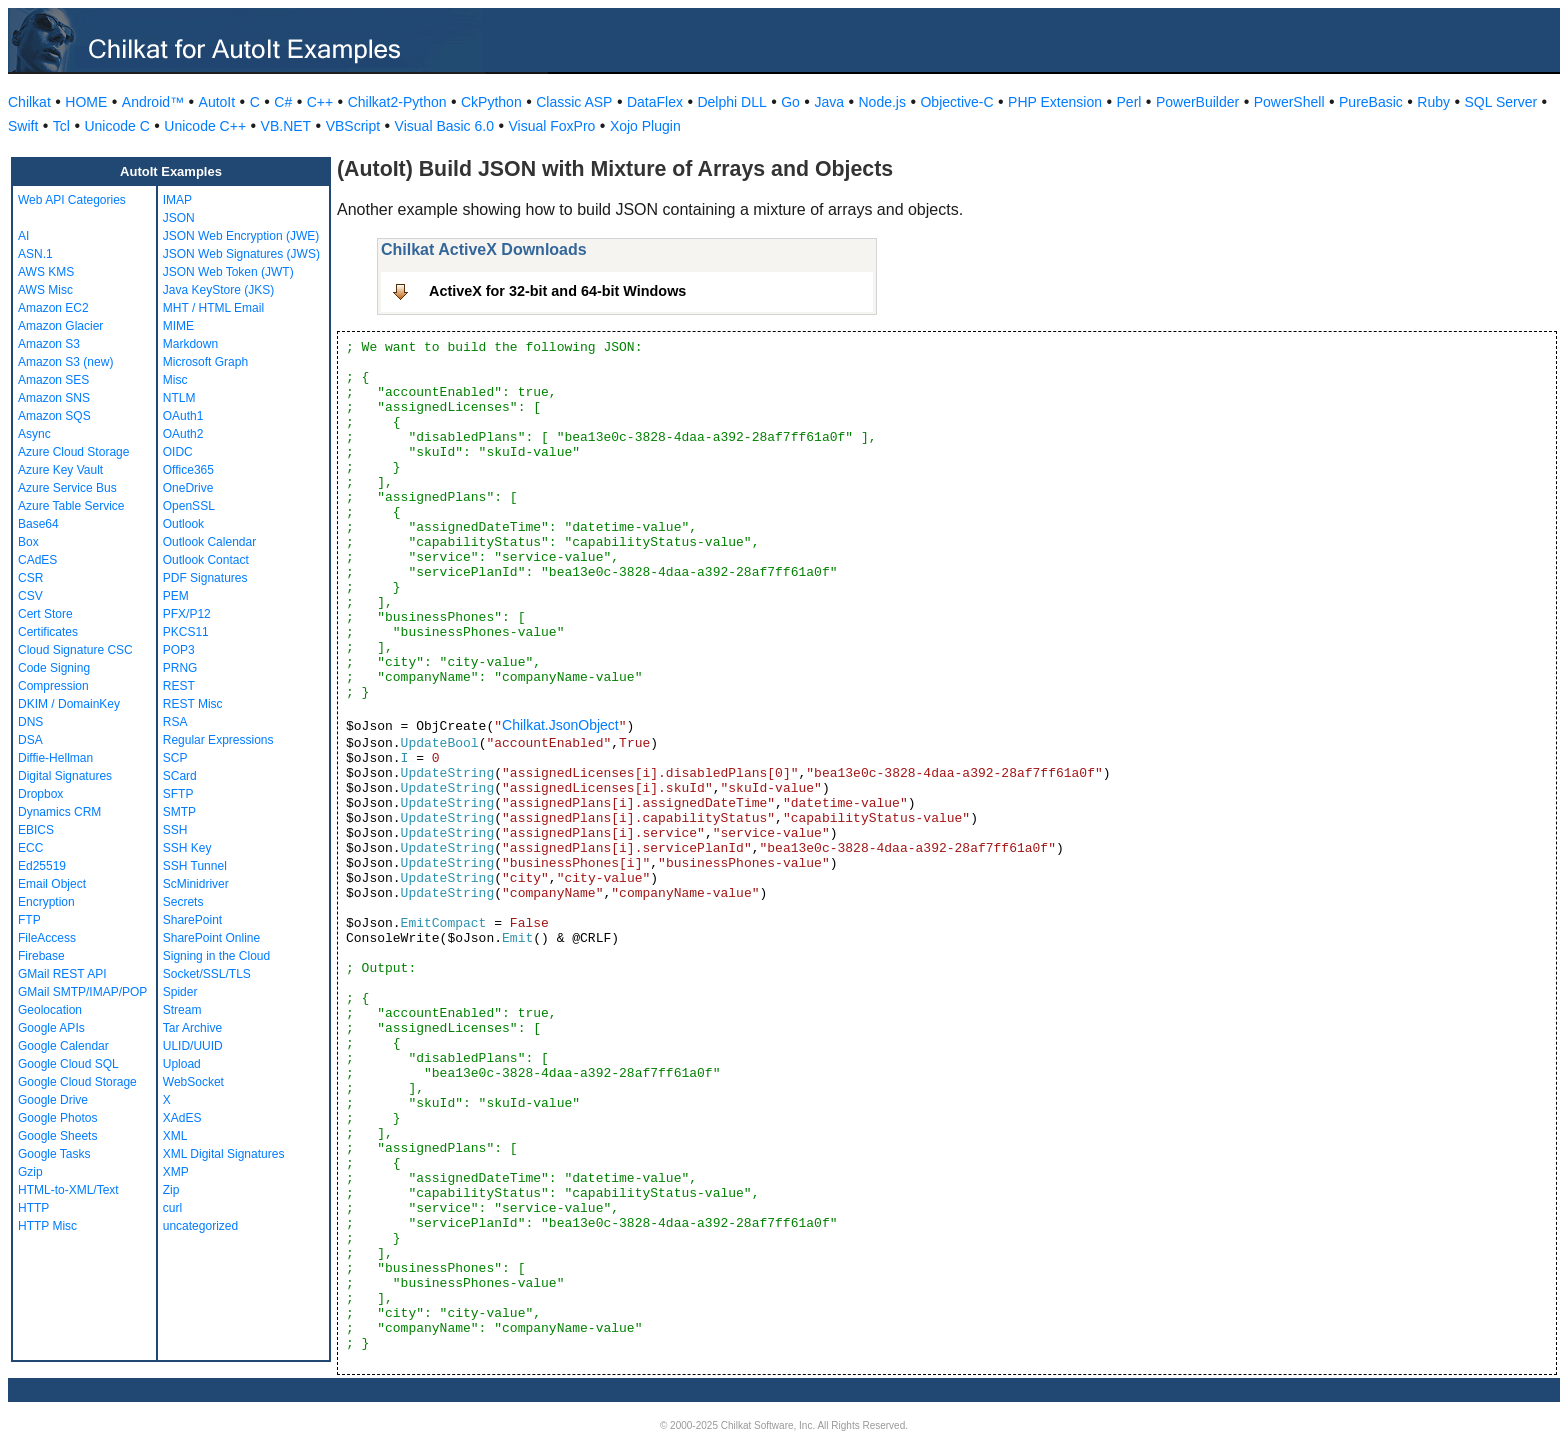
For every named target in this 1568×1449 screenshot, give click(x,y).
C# (283, 102)
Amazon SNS (54, 398)
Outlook (183, 524)
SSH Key (187, 848)
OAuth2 (183, 434)
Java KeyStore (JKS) (218, 290)
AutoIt (217, 102)
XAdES (182, 1118)
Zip (171, 1190)
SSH (175, 830)
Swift (23, 126)
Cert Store (45, 614)
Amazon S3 (49, 344)
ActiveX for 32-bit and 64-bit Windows (557, 291)
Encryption (46, 902)
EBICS (36, 830)
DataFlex (655, 102)
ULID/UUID (193, 1046)
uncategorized (200, 1226)
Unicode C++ (205, 126)
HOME (86, 102)
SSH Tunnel (195, 866)
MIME (178, 326)
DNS (30, 722)
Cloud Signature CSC (75, 650)
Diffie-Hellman (55, 758)
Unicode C (116, 126)
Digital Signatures (65, 776)
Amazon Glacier (60, 326)
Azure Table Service (71, 506)
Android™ (153, 102)
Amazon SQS (54, 416)
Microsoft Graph (205, 362)
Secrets (183, 902)
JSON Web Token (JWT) (228, 272)
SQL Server (1501, 102)
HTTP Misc (47, 1226)
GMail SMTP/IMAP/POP (82, 992)
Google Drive (53, 1100)
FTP (29, 920)
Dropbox (40, 794)
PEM (176, 596)
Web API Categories (72, 200)
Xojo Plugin (645, 126)
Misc (175, 380)
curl (172, 1208)
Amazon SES (53, 380)
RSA (175, 722)
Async (34, 434)
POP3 (179, 650)
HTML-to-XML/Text (68, 1190)
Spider (180, 992)
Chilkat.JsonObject (560, 725)
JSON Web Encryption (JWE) (241, 236)
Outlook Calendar (209, 542)
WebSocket (193, 1082)
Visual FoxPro (551, 126)
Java (829, 102)
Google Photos (57, 1118)
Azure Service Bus (67, 488)
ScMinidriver (196, 884)
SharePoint (192, 920)
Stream (182, 1010)
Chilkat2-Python (397, 102)
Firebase (41, 956)
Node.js (882, 102)
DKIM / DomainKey (69, 704)
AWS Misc (45, 290)
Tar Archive (192, 1028)
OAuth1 (183, 416)
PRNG (180, 668)
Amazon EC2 (53, 308)
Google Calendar (63, 1046)
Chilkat (29, 102)
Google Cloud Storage (77, 1082)
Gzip (30, 1172)
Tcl (61, 126)
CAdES (37, 560)
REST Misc (193, 704)
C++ (320, 102)
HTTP (33, 1208)
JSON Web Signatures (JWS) (241, 254)
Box (28, 542)
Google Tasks (54, 1154)
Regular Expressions (218, 740)
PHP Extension (1055, 102)
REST (179, 686)
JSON (179, 218)
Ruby (1433, 102)
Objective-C (956, 102)
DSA (30, 740)
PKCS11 (186, 632)
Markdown (190, 344)
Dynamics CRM (59, 812)
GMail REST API (62, 974)
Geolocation (50, 1010)
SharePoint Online (211, 938)
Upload (182, 1064)
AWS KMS (46, 272)
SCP (175, 758)
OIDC (178, 452)
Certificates (48, 632)
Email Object (52, 884)
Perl (1129, 102)
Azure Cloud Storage (73, 452)
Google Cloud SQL (68, 1064)
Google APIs (51, 1028)
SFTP (178, 794)
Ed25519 (42, 866)
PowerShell (1289, 102)
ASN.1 (35, 254)
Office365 (188, 470)
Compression (53, 686)
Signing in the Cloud (216, 956)
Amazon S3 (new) (65, 362)
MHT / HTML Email (213, 308)
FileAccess (47, 938)
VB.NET (286, 126)
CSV (30, 596)
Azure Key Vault (60, 470)
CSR (30, 578)
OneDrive (188, 488)
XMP (176, 1172)
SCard (180, 776)
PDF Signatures (205, 578)
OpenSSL (189, 506)
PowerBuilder (1197, 102)
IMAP (177, 200)
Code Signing (54, 668)
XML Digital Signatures (224, 1154)
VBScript (353, 126)
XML (175, 1136)
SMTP (179, 812)
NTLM (179, 398)
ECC (30, 848)
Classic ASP (574, 102)
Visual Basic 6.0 (444, 126)
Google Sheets (57, 1136)
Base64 (38, 524)
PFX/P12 (187, 614)
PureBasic (1371, 102)
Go (790, 102)
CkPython (491, 102)
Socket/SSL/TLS (207, 974)
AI (23, 236)
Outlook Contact (206, 560)
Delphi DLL (731, 102)
